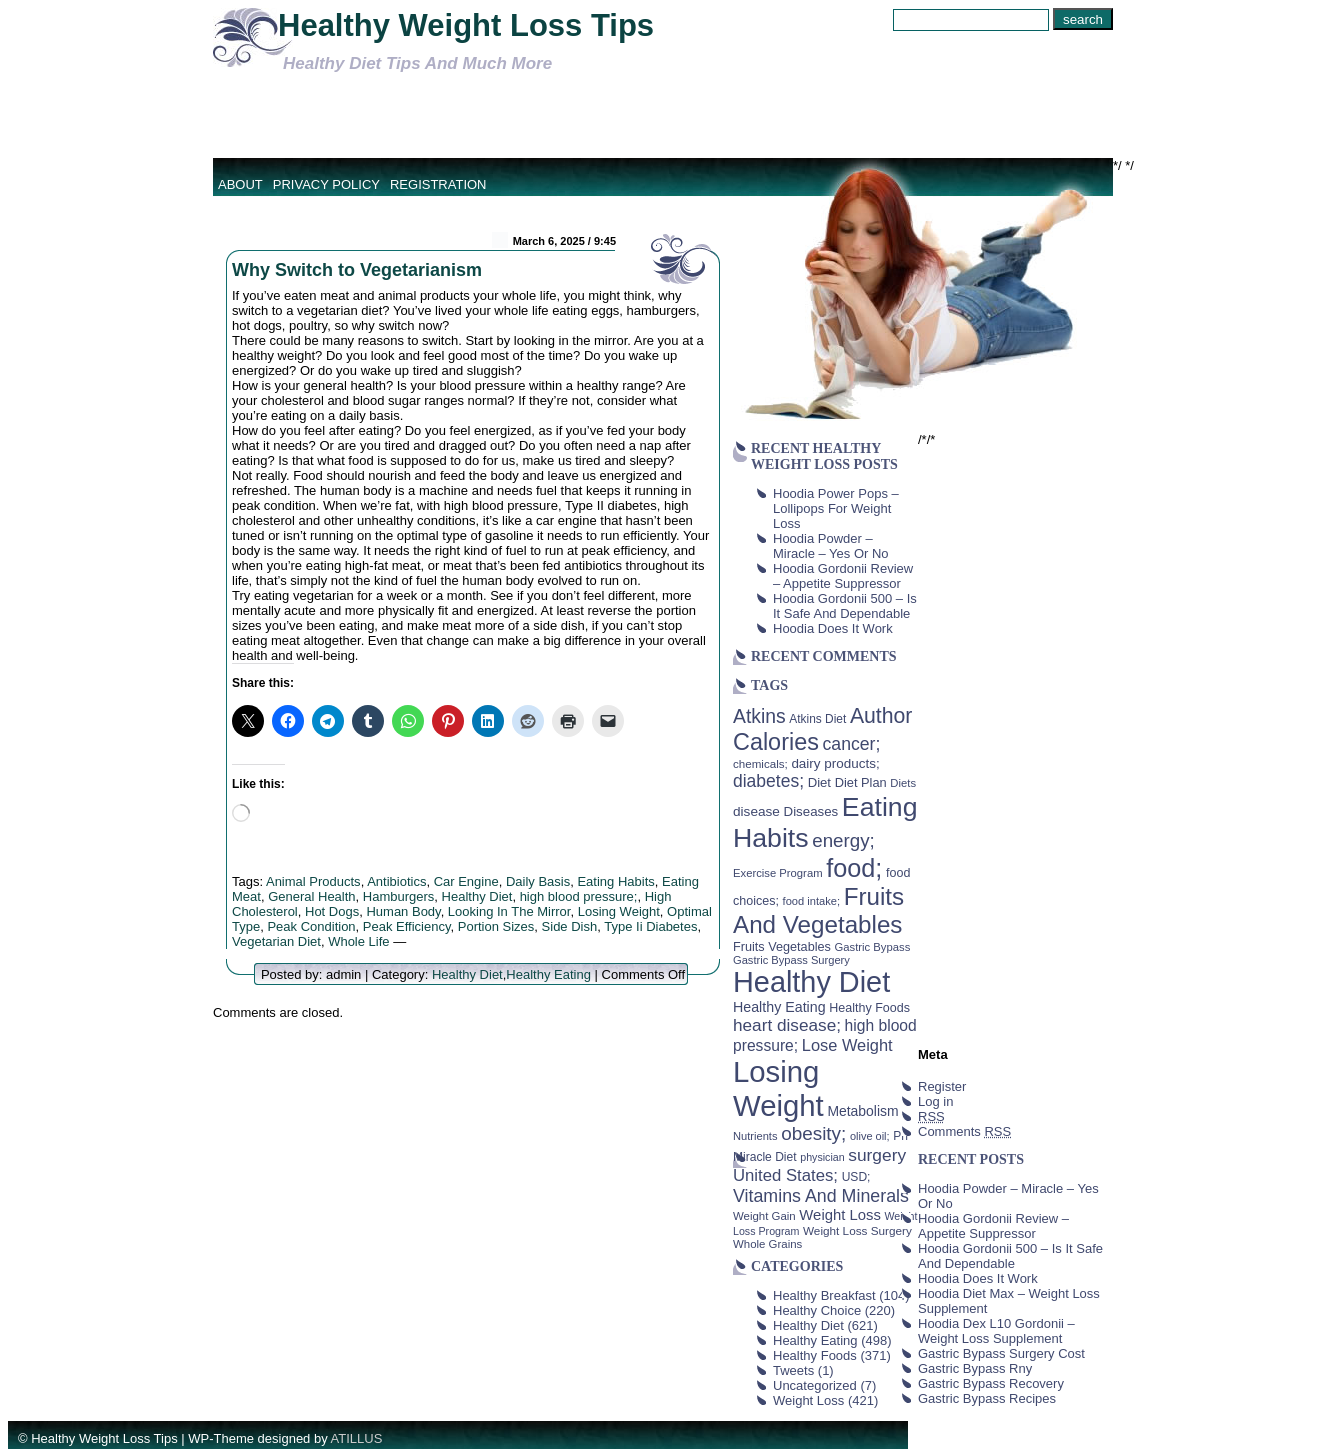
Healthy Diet (477, 896)
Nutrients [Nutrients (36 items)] (755, 1136)
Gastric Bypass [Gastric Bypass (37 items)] (873, 947)
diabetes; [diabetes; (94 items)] (768, 781)
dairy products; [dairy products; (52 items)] (835, 763)
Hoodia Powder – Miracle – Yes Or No (831, 546)
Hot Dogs (332, 911)
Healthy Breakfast (824, 1295)
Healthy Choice (817, 1310)
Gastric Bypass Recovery (991, 1383)
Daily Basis (538, 881)
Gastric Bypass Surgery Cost (1001, 1353)
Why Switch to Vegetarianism (357, 270)
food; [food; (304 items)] (854, 868)
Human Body (403, 911)
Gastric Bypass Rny (975, 1368)
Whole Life (358, 941)
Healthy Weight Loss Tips (466, 25)
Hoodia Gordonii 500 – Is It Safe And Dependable (845, 606)
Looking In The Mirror (509, 911)
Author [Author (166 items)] (881, 716)
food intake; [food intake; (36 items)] (812, 901)
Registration (438, 184)
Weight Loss (808, 1400)
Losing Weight (619, 911)
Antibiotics (396, 881)
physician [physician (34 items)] (822, 1157)
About (240, 184)
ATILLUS (357, 1438)
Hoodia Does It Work (833, 628)
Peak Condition (311, 926)
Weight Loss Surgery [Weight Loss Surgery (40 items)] (857, 1230)
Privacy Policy (326, 184)
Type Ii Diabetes (650, 926)
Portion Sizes (496, 926)
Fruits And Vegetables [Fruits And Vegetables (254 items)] (818, 910)
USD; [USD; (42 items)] (856, 1177)
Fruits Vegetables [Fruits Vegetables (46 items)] (782, 947)
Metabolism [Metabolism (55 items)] (862, 1111)
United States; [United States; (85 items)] (785, 1175)
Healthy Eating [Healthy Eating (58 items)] (779, 1007)
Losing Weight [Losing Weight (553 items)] (778, 1088)
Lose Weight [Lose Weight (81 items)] (847, 1045)
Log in (935, 1101)
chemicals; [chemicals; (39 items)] (760, 763)
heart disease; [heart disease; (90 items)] (787, 1025)
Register (942, 1086)
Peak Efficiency (407, 926)
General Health (311, 896)
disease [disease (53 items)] (756, 811)
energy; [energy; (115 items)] (843, 840)
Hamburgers (399, 896)
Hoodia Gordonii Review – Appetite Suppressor (843, 576)
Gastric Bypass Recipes (987, 1398)
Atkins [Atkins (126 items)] (759, 716)
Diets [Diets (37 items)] (903, 783)
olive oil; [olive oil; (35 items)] (870, 1136)
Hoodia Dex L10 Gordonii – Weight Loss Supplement (996, 1331)
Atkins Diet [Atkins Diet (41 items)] (817, 719)
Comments (964, 1131)
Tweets (793, 1370)
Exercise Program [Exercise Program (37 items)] (778, 873)
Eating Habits (615, 881)
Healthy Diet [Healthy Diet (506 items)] (811, 982)
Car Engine (466, 881)
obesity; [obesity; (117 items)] (813, 1133)
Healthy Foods (815, 1355)
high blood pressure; (579, 896)
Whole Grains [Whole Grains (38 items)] (767, 1244)
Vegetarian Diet (276, 941)
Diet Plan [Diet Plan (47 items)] (861, 782)
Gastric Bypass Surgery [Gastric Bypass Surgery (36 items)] (791, 960)
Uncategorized (815, 1385)
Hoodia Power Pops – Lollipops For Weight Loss (836, 508)
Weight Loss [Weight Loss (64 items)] (840, 1215)
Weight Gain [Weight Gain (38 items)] (764, 1216)
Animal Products (313, 881)
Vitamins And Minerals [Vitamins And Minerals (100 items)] (821, 1196)
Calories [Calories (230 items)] (776, 742)
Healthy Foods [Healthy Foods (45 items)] (869, 1008)
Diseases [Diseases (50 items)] (811, 811)
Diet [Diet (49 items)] (819, 782)
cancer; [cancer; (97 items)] (851, 744)
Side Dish (570, 926)
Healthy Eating (548, 974)
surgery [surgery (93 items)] (877, 1155)
